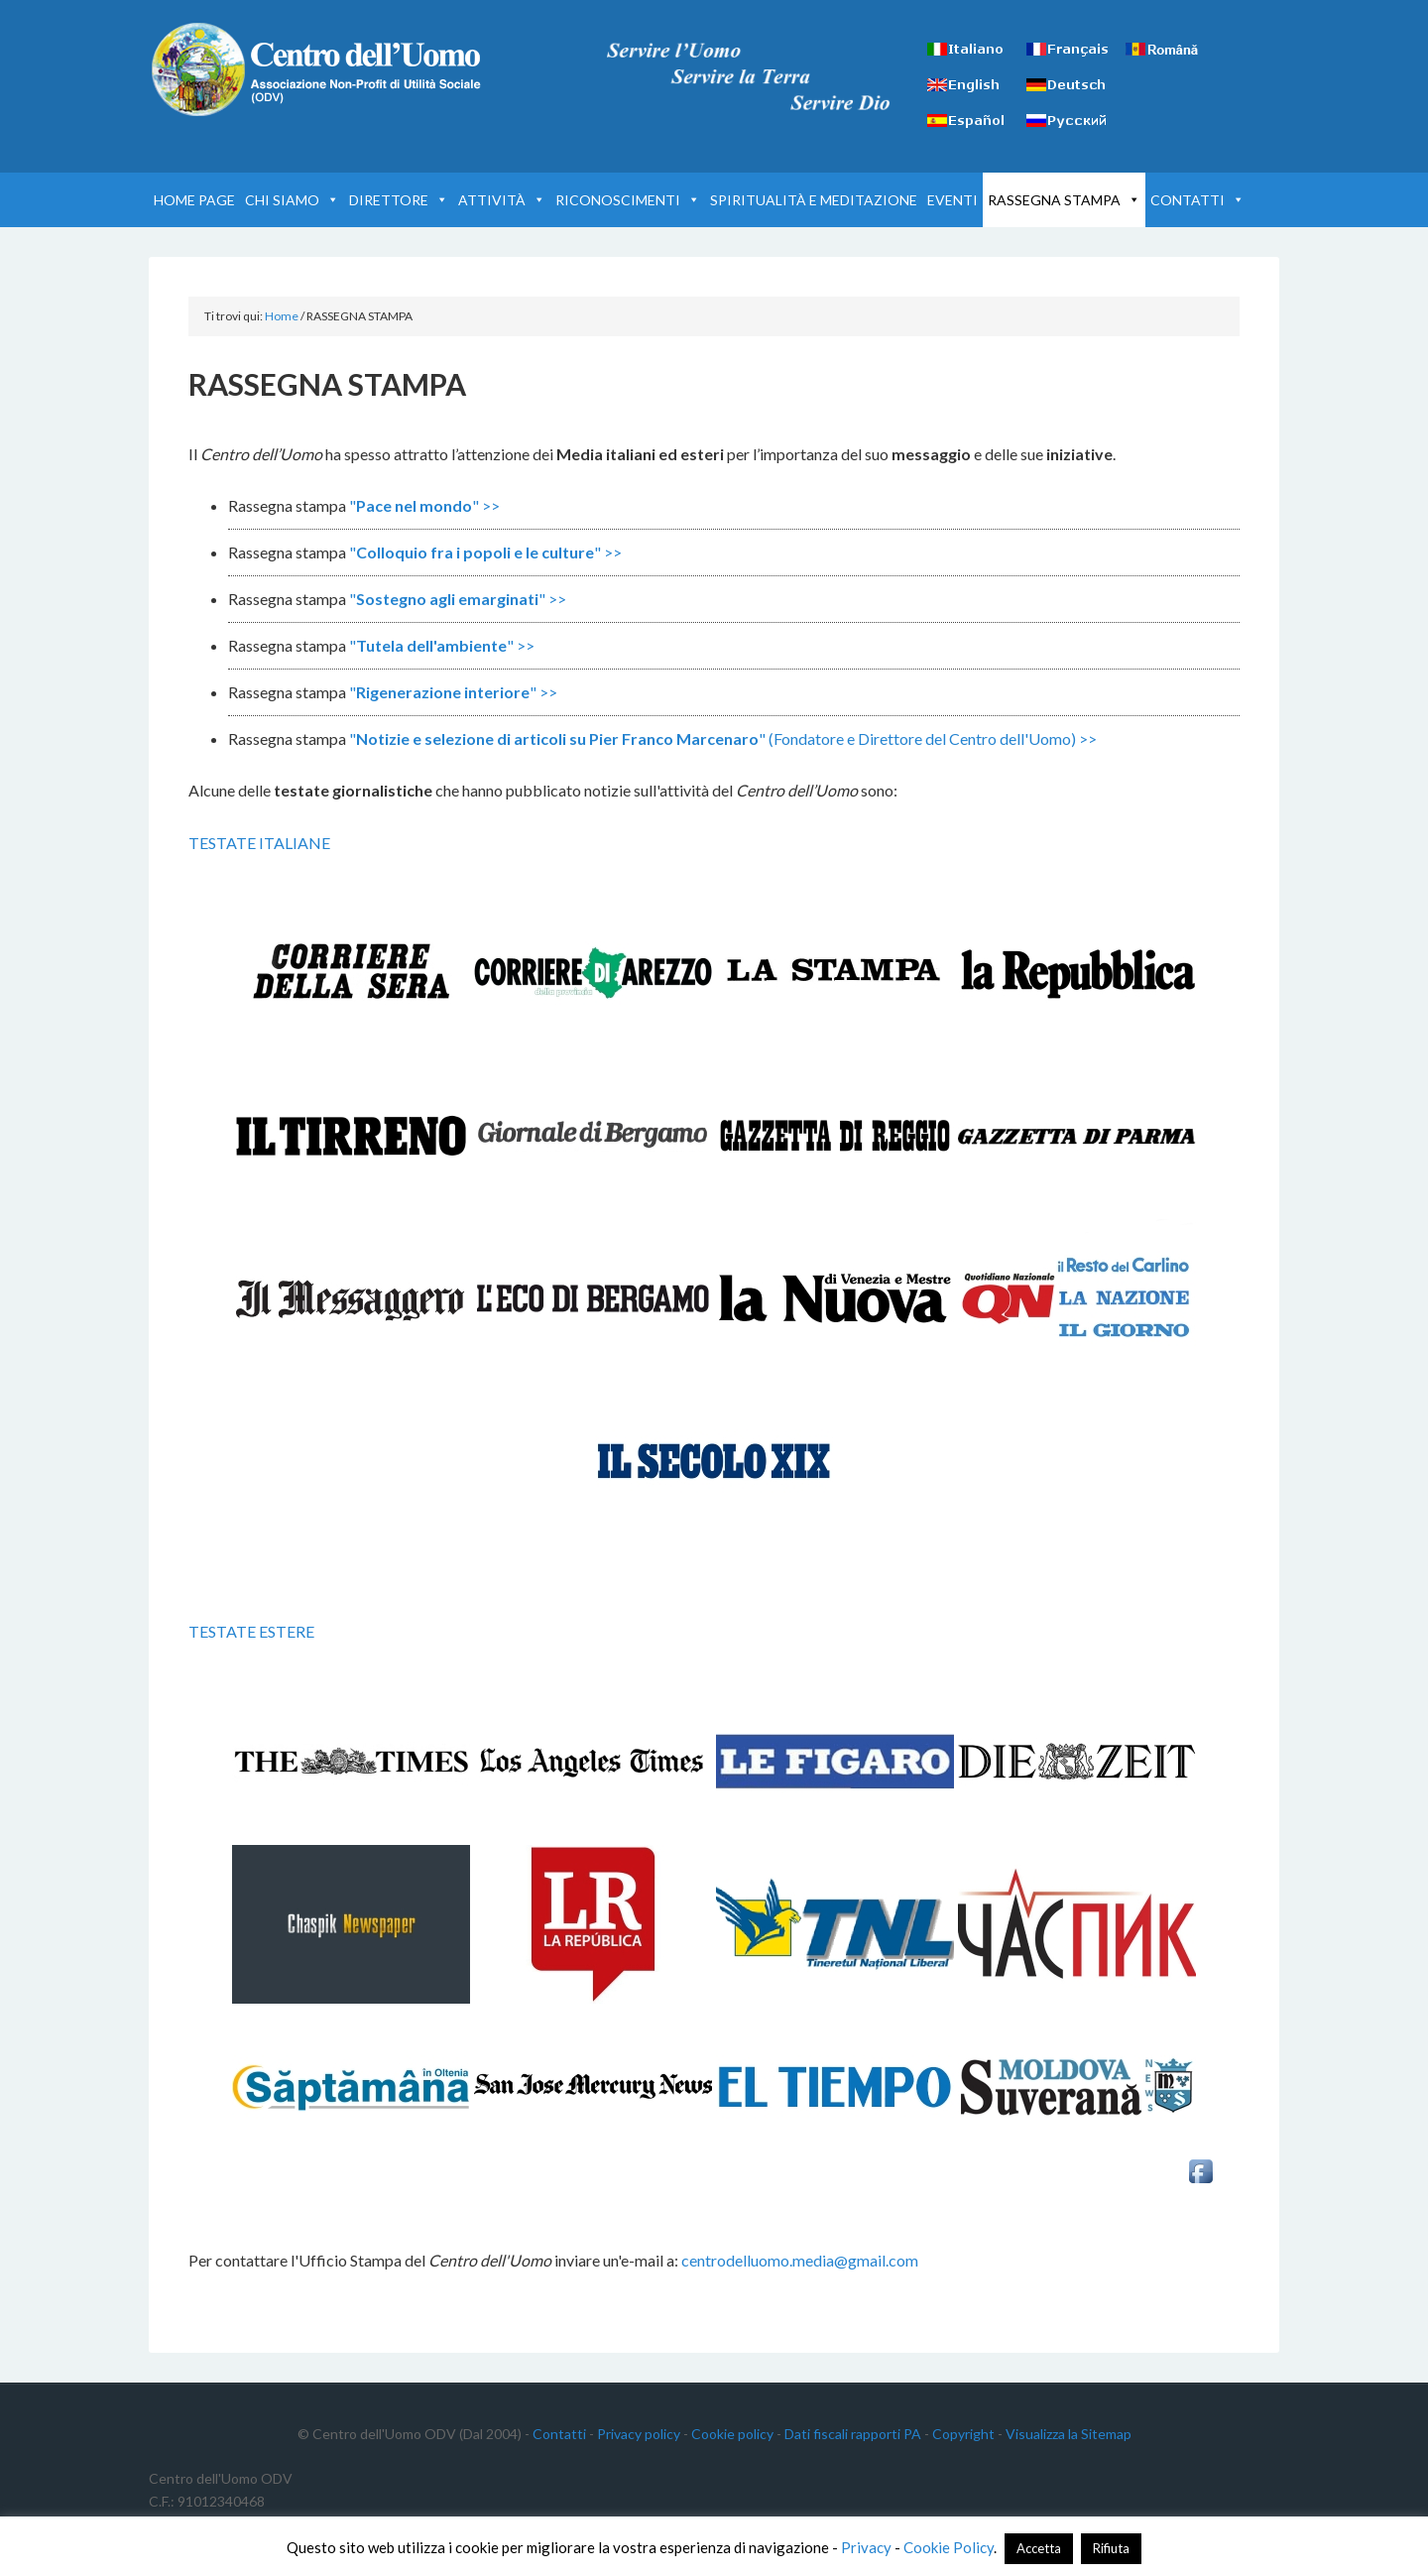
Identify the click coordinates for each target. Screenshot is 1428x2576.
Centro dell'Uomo (317, 69)
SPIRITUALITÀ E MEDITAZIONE (813, 199)
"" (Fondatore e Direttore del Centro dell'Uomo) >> (723, 738)
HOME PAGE (194, 199)
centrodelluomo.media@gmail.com (799, 2260)
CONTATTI (1197, 200)
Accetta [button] (1038, 2548)
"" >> (424, 505)
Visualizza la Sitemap (1068, 2433)
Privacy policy (638, 2433)
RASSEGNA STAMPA (1064, 200)
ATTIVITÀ (501, 200)
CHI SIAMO (292, 200)
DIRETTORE (398, 200)
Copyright (963, 2433)
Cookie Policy (948, 2547)
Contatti (559, 2433)
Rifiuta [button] (1111, 2548)
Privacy (866, 2547)
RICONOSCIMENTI (627, 200)
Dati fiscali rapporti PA (852, 2433)
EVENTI (952, 199)
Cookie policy (732, 2433)
